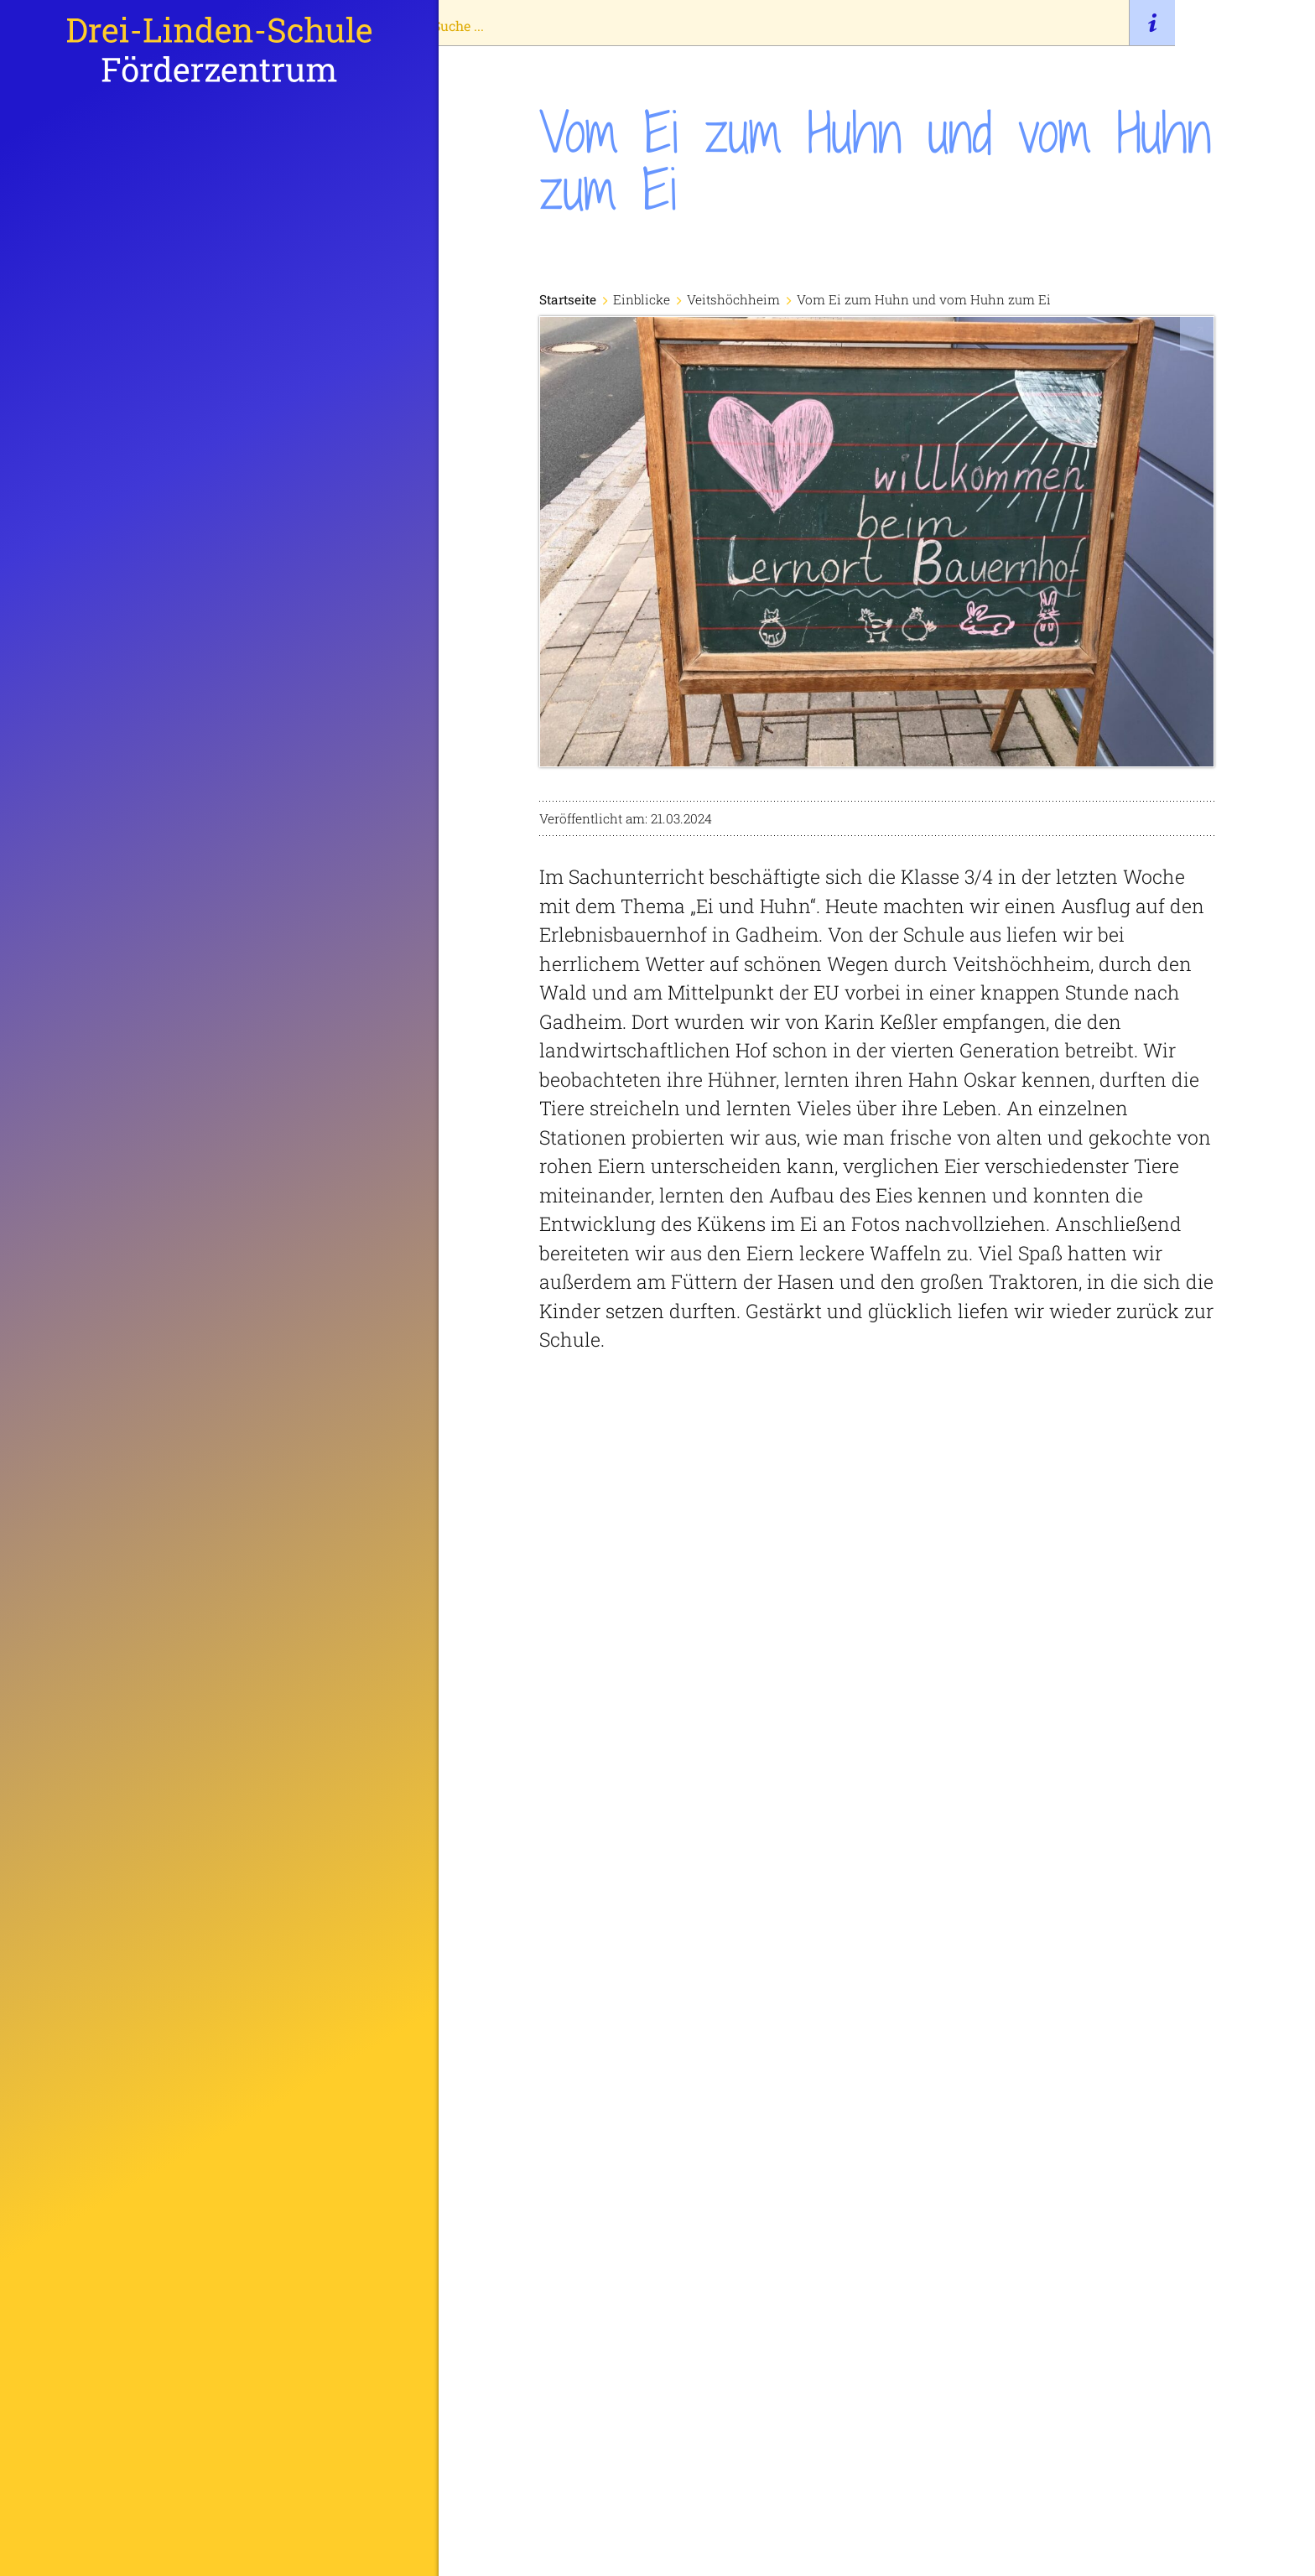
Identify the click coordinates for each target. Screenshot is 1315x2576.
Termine (88, 1423)
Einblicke (92, 1378)
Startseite (92, 1151)
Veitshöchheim (739, 299)
